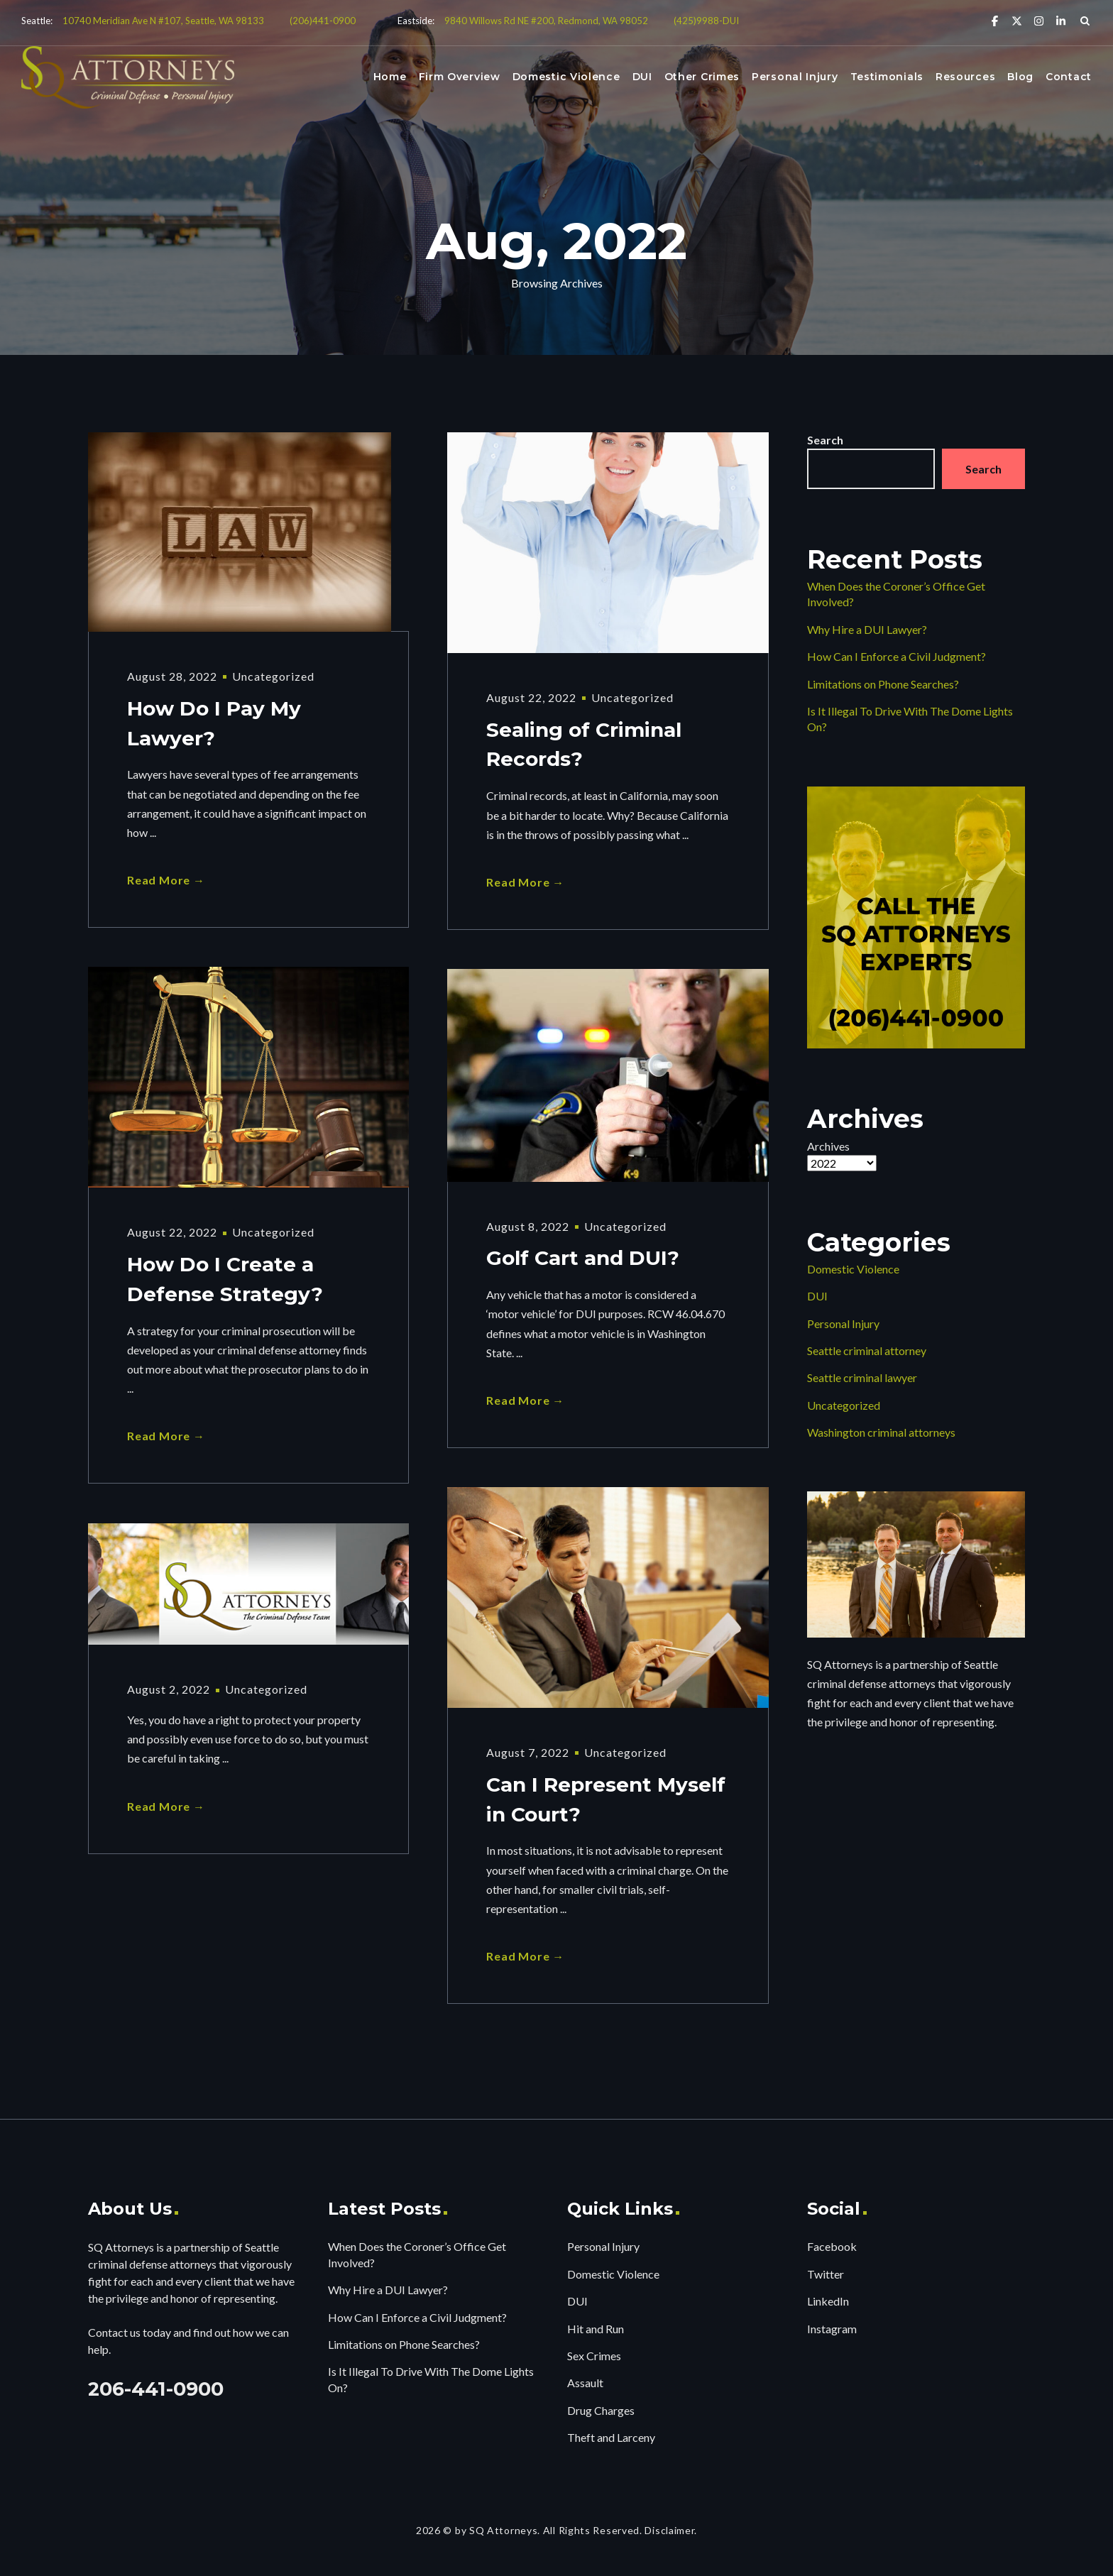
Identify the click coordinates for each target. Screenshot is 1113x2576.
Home (390, 76)
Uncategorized (273, 676)
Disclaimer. (671, 2530)
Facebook (832, 2246)
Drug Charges (601, 2410)
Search (825, 439)
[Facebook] (994, 20)
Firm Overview (459, 76)
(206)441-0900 (323, 20)
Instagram (832, 2328)
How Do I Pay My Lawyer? (214, 724)
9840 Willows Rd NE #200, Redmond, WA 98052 (546, 20)
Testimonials (886, 76)
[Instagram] (1039, 20)
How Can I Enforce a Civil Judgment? (896, 656)
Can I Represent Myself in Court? (605, 1800)
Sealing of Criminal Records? (583, 745)
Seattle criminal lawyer (862, 1377)
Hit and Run (595, 2328)
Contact (1069, 76)
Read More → (166, 880)
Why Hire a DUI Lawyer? (867, 629)
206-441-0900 (156, 2389)
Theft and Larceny (611, 2437)
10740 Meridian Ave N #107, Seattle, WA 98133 (163, 20)
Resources (965, 76)
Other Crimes (702, 76)
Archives (828, 1146)
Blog (1020, 76)
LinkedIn (828, 2301)
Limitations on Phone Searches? (883, 684)
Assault (585, 2382)
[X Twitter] (1016, 20)
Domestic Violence (566, 76)
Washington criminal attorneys (881, 1432)
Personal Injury (795, 76)
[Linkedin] (1061, 20)
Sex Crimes (594, 2355)
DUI (642, 76)
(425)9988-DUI (706, 20)
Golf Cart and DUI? (582, 1258)
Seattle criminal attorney (866, 1350)
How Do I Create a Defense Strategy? (225, 1280)
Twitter (825, 2274)
